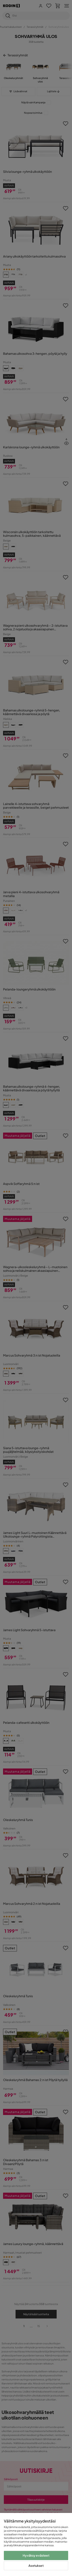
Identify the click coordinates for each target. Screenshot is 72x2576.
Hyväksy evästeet (36, 2555)
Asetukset (35, 2566)
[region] (36, 2544)
